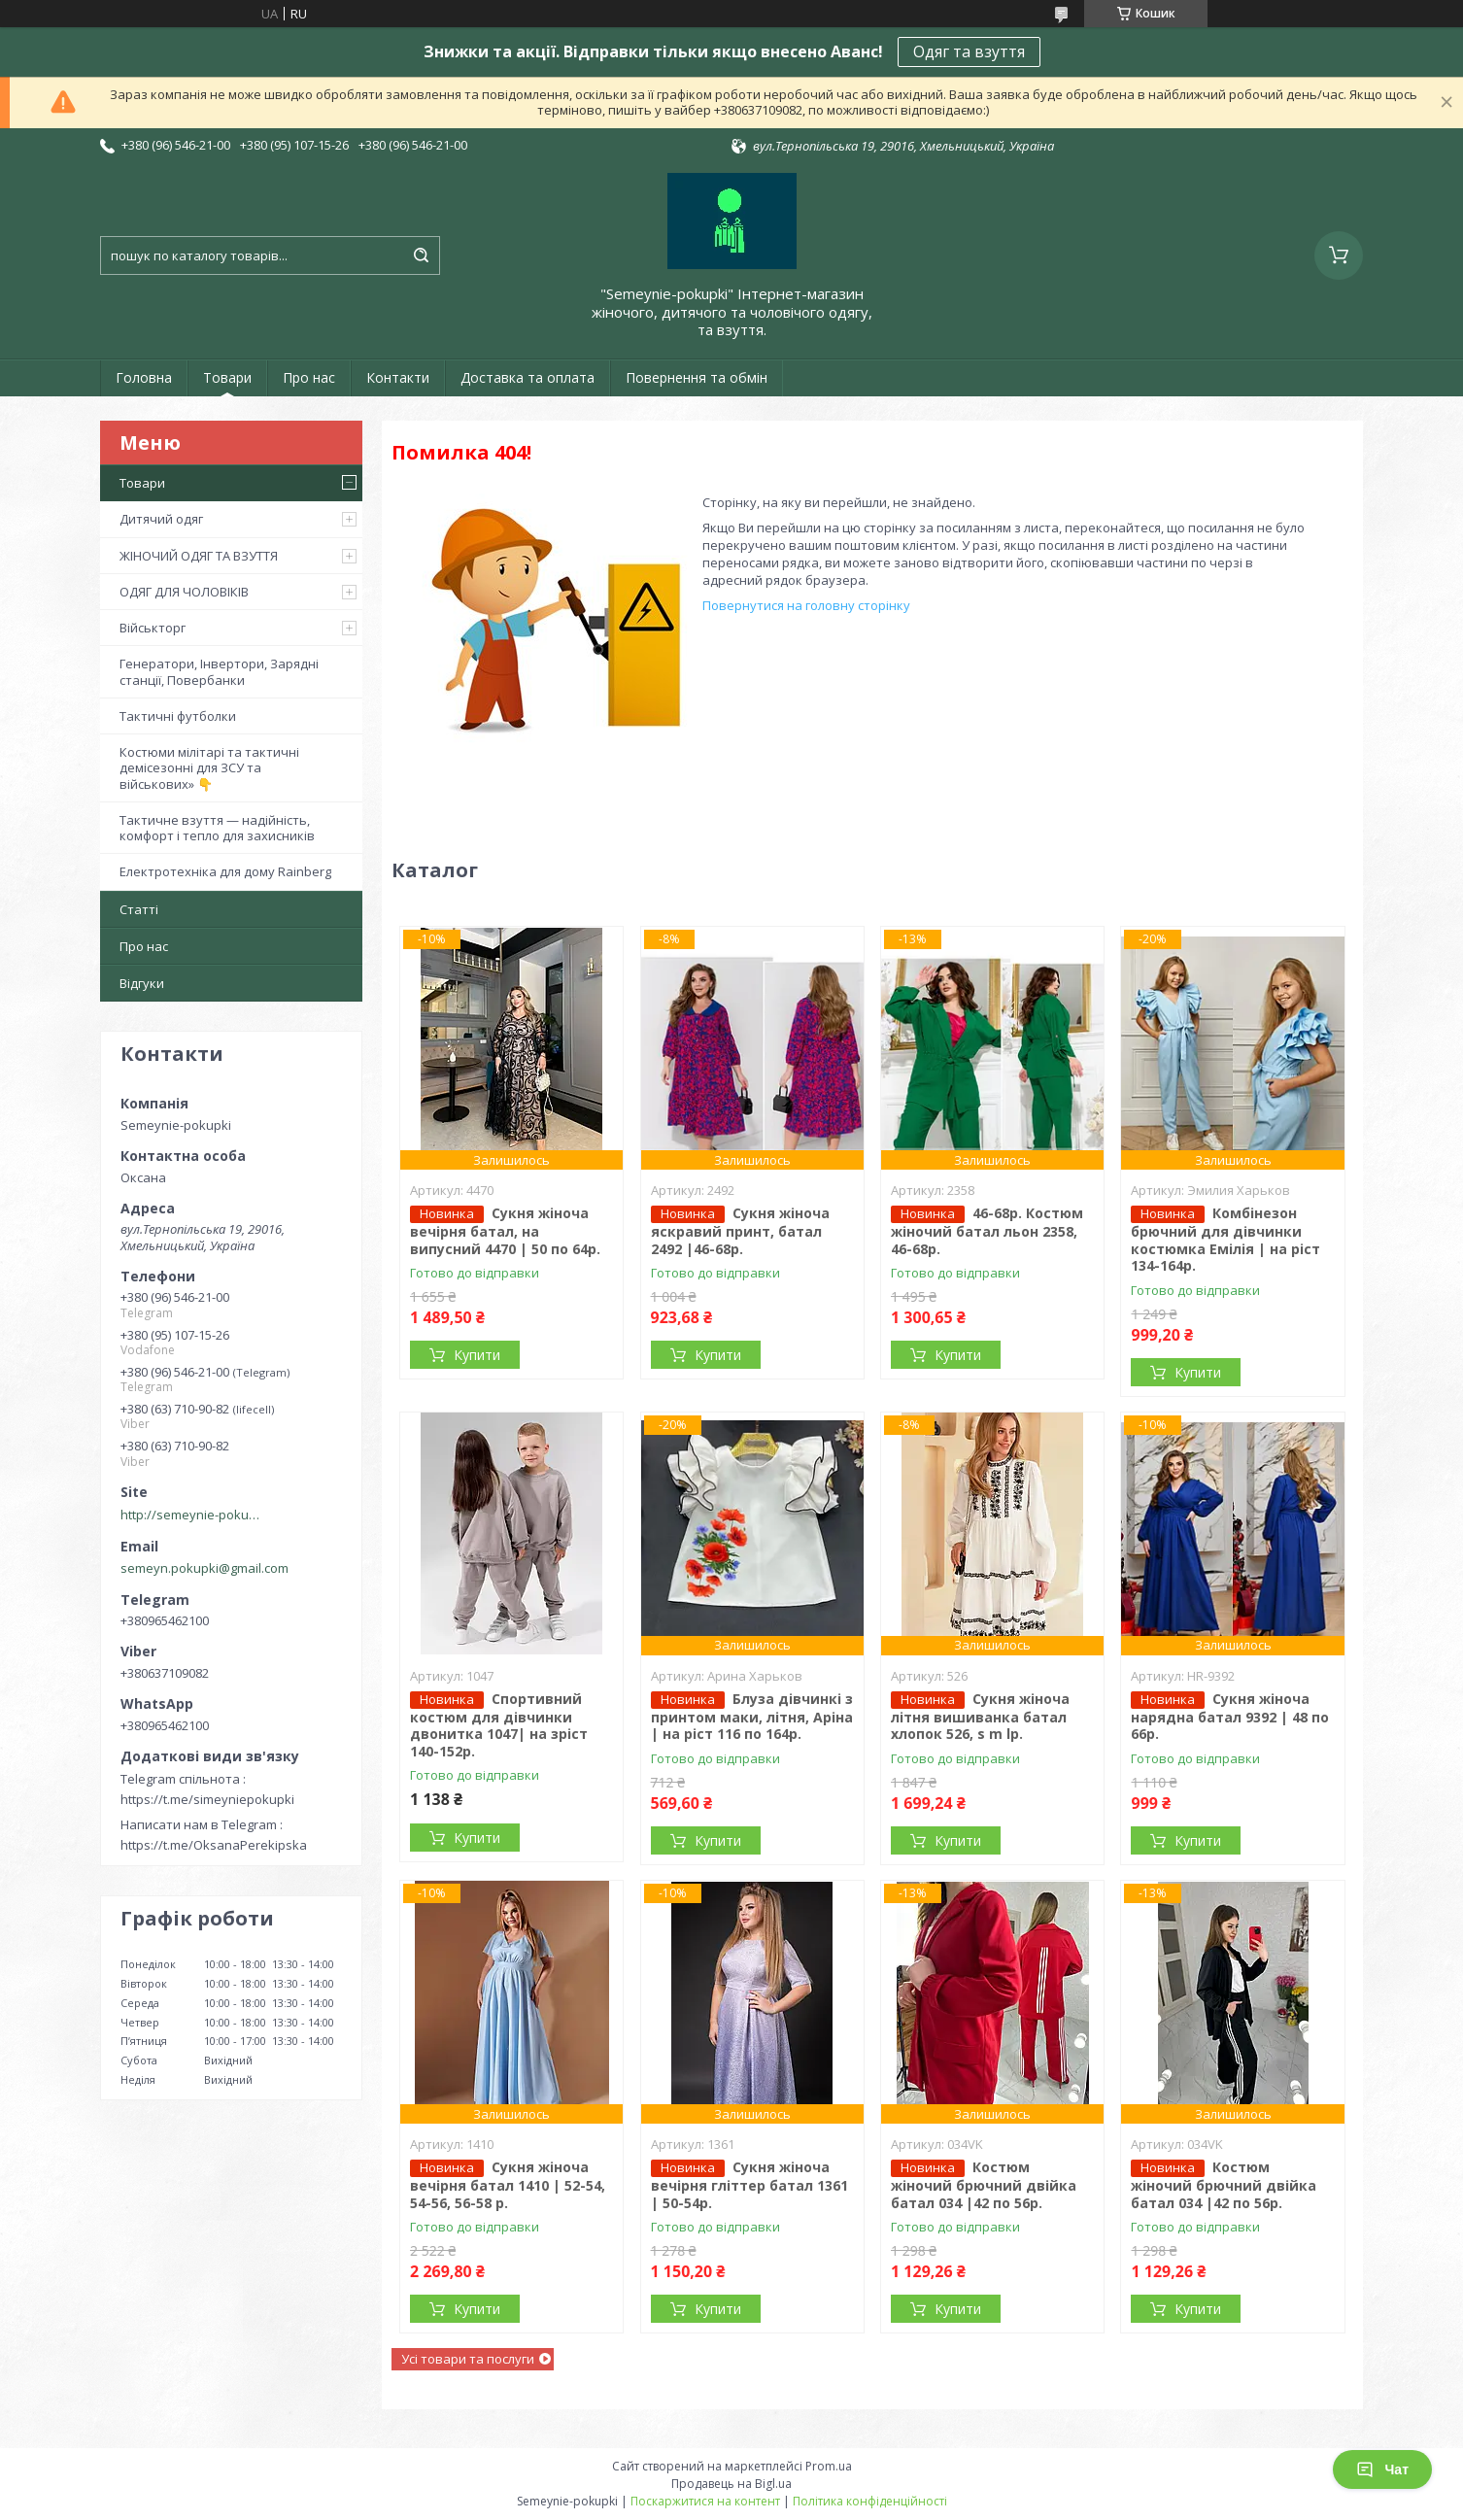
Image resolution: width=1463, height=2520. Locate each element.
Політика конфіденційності (870, 2501)
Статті (138, 909)
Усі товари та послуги (467, 2358)
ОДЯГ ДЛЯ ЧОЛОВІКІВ (184, 591)
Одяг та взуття (969, 51)
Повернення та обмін (696, 377)
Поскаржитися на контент (705, 2501)
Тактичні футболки (177, 716)
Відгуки (141, 983)
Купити (477, 1354)
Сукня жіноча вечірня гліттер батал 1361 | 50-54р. (749, 2185)
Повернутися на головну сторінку (806, 605)
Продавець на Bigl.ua (731, 2483)
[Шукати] (420, 255)
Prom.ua (828, 2466)
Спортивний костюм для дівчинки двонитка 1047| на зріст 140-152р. (499, 1724)
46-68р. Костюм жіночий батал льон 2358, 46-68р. (987, 1231)
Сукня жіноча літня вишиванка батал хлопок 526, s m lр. (980, 1716)
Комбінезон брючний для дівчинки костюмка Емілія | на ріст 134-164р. (1225, 1239)
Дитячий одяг (161, 519)
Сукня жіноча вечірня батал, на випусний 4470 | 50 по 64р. (505, 1231)
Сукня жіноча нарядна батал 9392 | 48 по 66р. (1230, 1716)
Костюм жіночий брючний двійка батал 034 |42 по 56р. (983, 2185)
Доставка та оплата (527, 377)
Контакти (397, 377)
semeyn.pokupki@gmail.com (204, 1568)
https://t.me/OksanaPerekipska (213, 1845)
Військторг (152, 627)
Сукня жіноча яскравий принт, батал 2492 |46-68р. (740, 1231)
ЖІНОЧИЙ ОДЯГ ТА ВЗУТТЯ (198, 555)
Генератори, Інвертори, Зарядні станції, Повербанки (219, 671)
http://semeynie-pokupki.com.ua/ (193, 1514)
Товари (227, 377)
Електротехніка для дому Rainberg (225, 871)
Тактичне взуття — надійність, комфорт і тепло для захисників (217, 827)
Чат (1382, 2469)
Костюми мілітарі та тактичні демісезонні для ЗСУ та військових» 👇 (209, 768)
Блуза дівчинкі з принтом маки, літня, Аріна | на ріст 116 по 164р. (752, 1716)
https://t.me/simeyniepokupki (207, 1799)
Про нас (309, 377)
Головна (144, 377)
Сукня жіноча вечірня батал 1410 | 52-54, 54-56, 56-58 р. (507, 2185)
